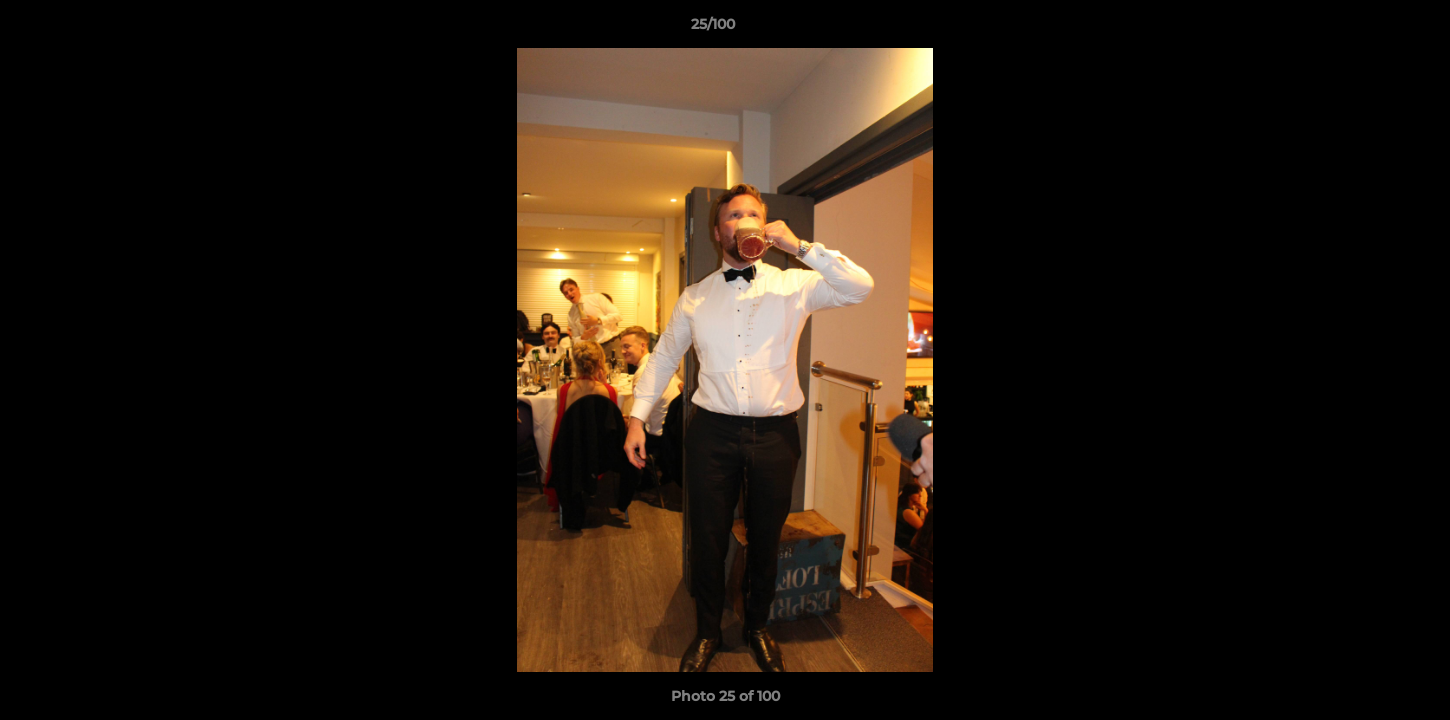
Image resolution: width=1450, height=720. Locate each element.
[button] (1366, 29)
